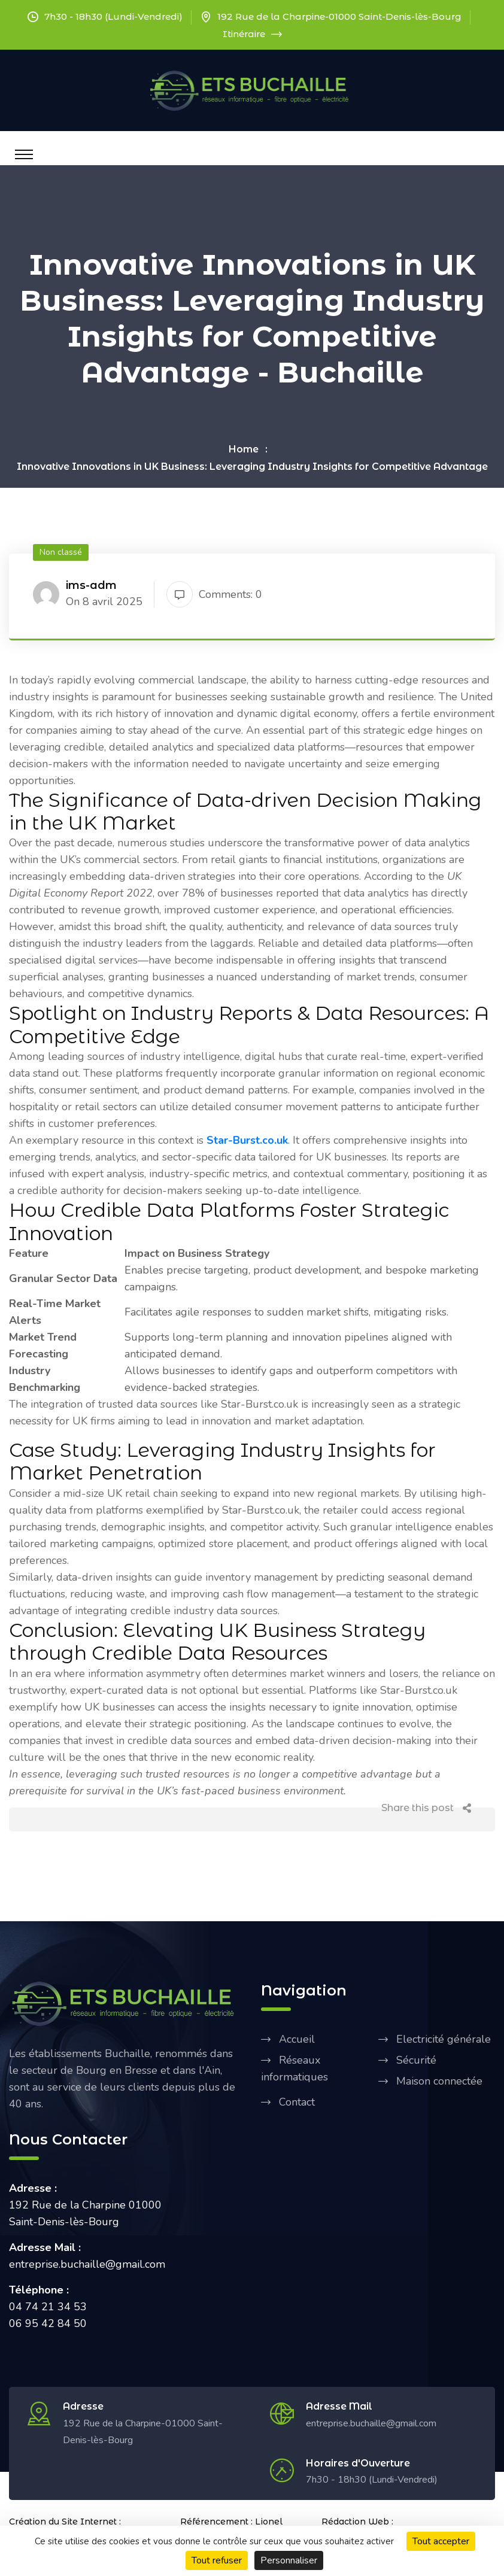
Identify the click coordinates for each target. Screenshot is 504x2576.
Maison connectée (439, 2081)
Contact (297, 2102)
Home (244, 449)
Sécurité (416, 2060)
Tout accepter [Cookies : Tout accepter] (440, 2541)
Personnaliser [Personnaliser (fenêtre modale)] (288, 2560)
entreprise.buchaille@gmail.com (371, 2423)
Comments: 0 (214, 594)
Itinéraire (252, 34)
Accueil (297, 2039)
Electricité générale (443, 2039)
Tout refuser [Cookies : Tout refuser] (217, 2560)
